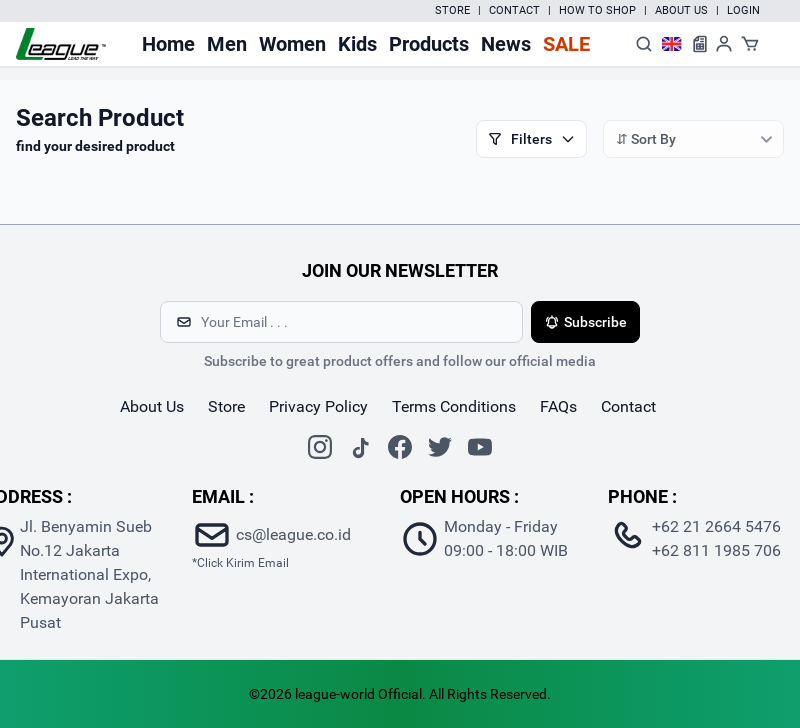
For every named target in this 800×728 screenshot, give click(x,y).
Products (429, 44)
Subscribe (585, 322)
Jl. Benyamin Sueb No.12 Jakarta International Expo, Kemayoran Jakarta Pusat (89, 574)
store (226, 406)
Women (292, 44)
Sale (566, 44)
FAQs (558, 406)
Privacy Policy (318, 406)
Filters (531, 139)
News (506, 44)
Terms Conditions (454, 406)
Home (168, 44)
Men (227, 44)
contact (628, 406)
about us (152, 406)
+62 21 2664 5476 (716, 526)
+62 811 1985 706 (716, 550)
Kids (357, 44)
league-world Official (358, 694)
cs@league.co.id (293, 534)
